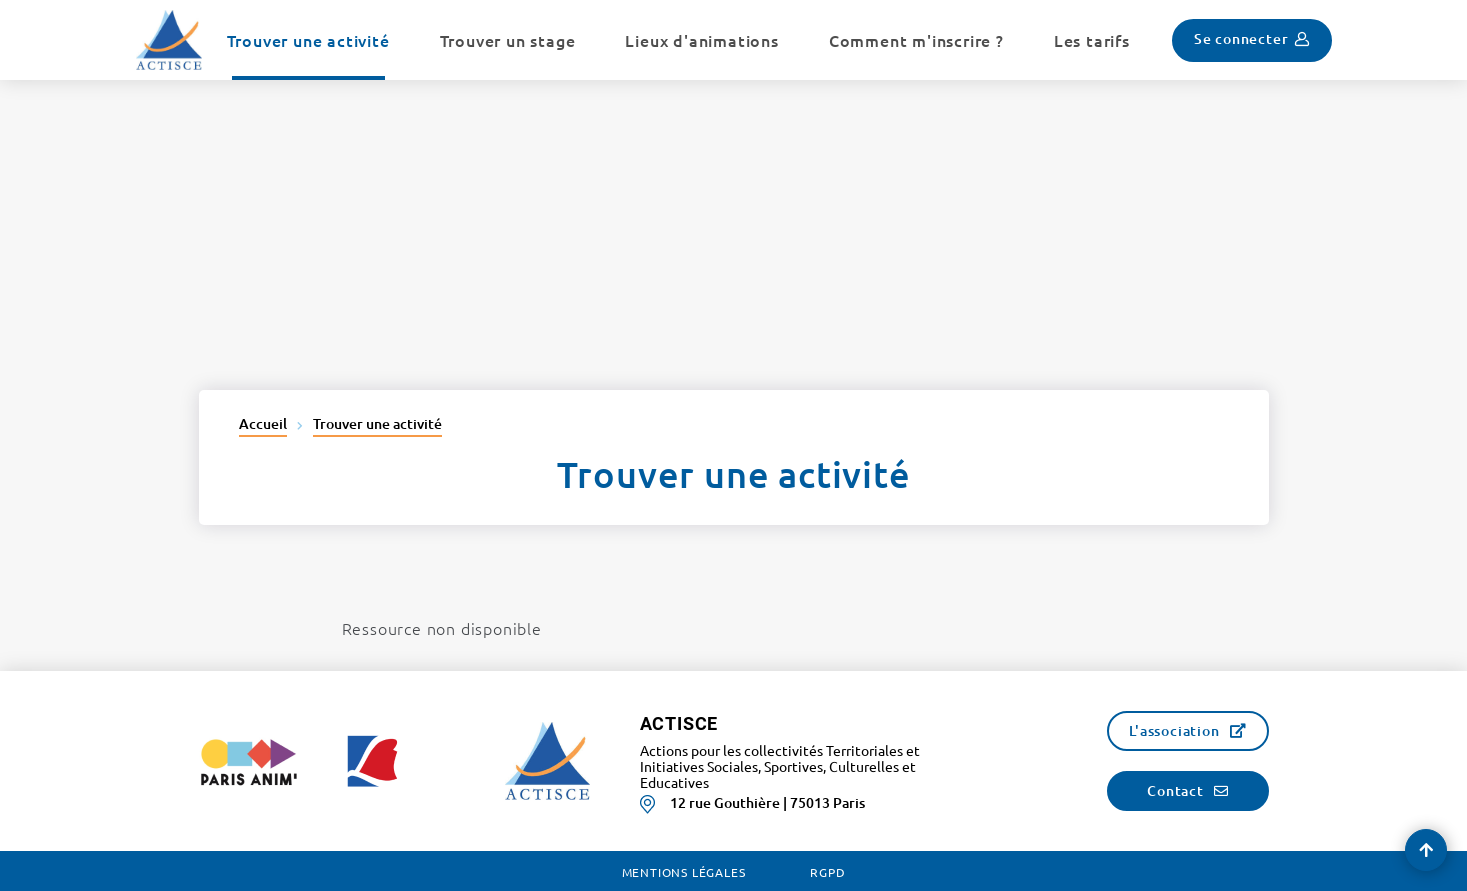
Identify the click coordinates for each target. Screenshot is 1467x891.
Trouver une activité (377, 423)
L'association (1174, 730)
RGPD (827, 872)
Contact (1175, 790)
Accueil (263, 423)
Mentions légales (684, 872)
